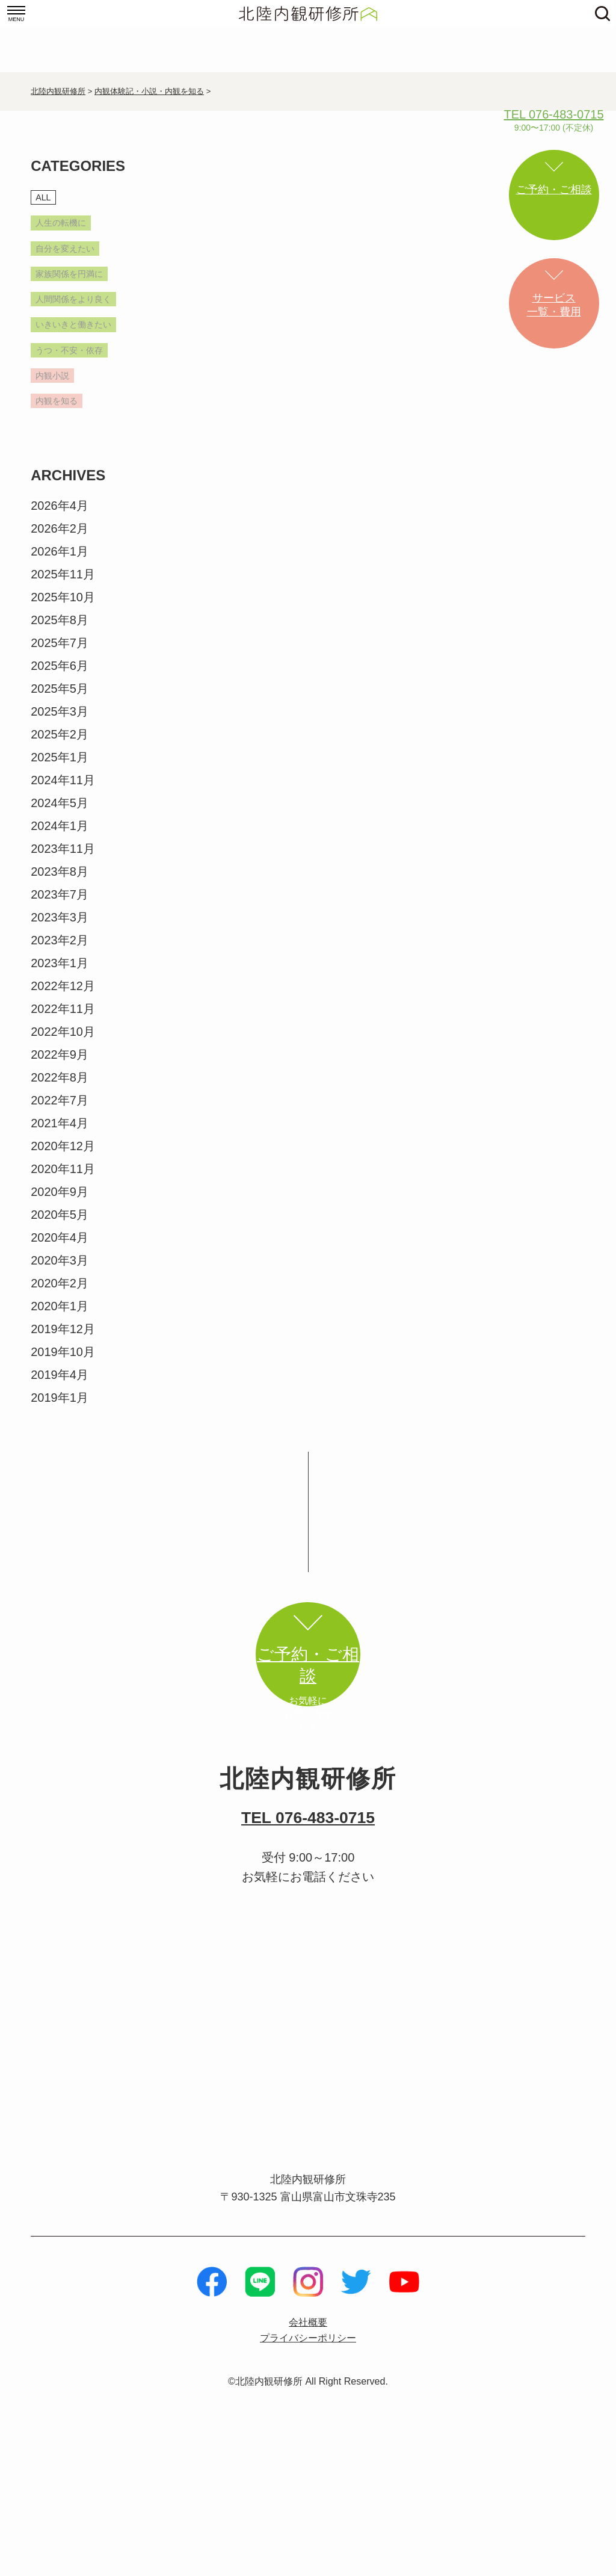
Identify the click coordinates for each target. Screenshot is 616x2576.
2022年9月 (59, 1134)
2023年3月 (59, 997)
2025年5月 (59, 768)
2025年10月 (63, 676)
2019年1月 (59, 1477)
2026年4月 (59, 585)
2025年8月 (59, 699)
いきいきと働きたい (77, 373)
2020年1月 (59, 1385)
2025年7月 (59, 722)
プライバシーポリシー (308, 2466)
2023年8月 (59, 951)
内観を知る (65, 478)
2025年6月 (59, 745)
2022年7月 (59, 1180)
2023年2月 (59, 1020)
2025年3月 (59, 791)
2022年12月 (63, 1065)
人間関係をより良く (77, 332)
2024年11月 (63, 859)
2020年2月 (59, 1363)
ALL (46, 199)
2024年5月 (59, 882)
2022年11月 (63, 1088)
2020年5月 (59, 1294)
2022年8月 (59, 1157)
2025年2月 (59, 814)
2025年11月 (63, 654)
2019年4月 (59, 1454)
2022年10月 (63, 1111)
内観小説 (59, 449)
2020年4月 (59, 1317)
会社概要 (308, 2449)
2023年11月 (63, 928)
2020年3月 (59, 1340)
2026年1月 (59, 631)
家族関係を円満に (77, 292)
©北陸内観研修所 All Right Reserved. (308, 2510)
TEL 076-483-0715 (307, 1940)
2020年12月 (63, 1225)
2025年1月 (59, 837)
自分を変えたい (77, 257)
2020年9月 (59, 1271)
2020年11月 (63, 1248)
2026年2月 (59, 608)
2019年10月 (63, 1431)
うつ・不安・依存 (77, 414)
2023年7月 (59, 974)
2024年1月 (59, 905)
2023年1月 (59, 1042)
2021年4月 (59, 1203)
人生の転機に (71, 228)
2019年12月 (63, 1408)
